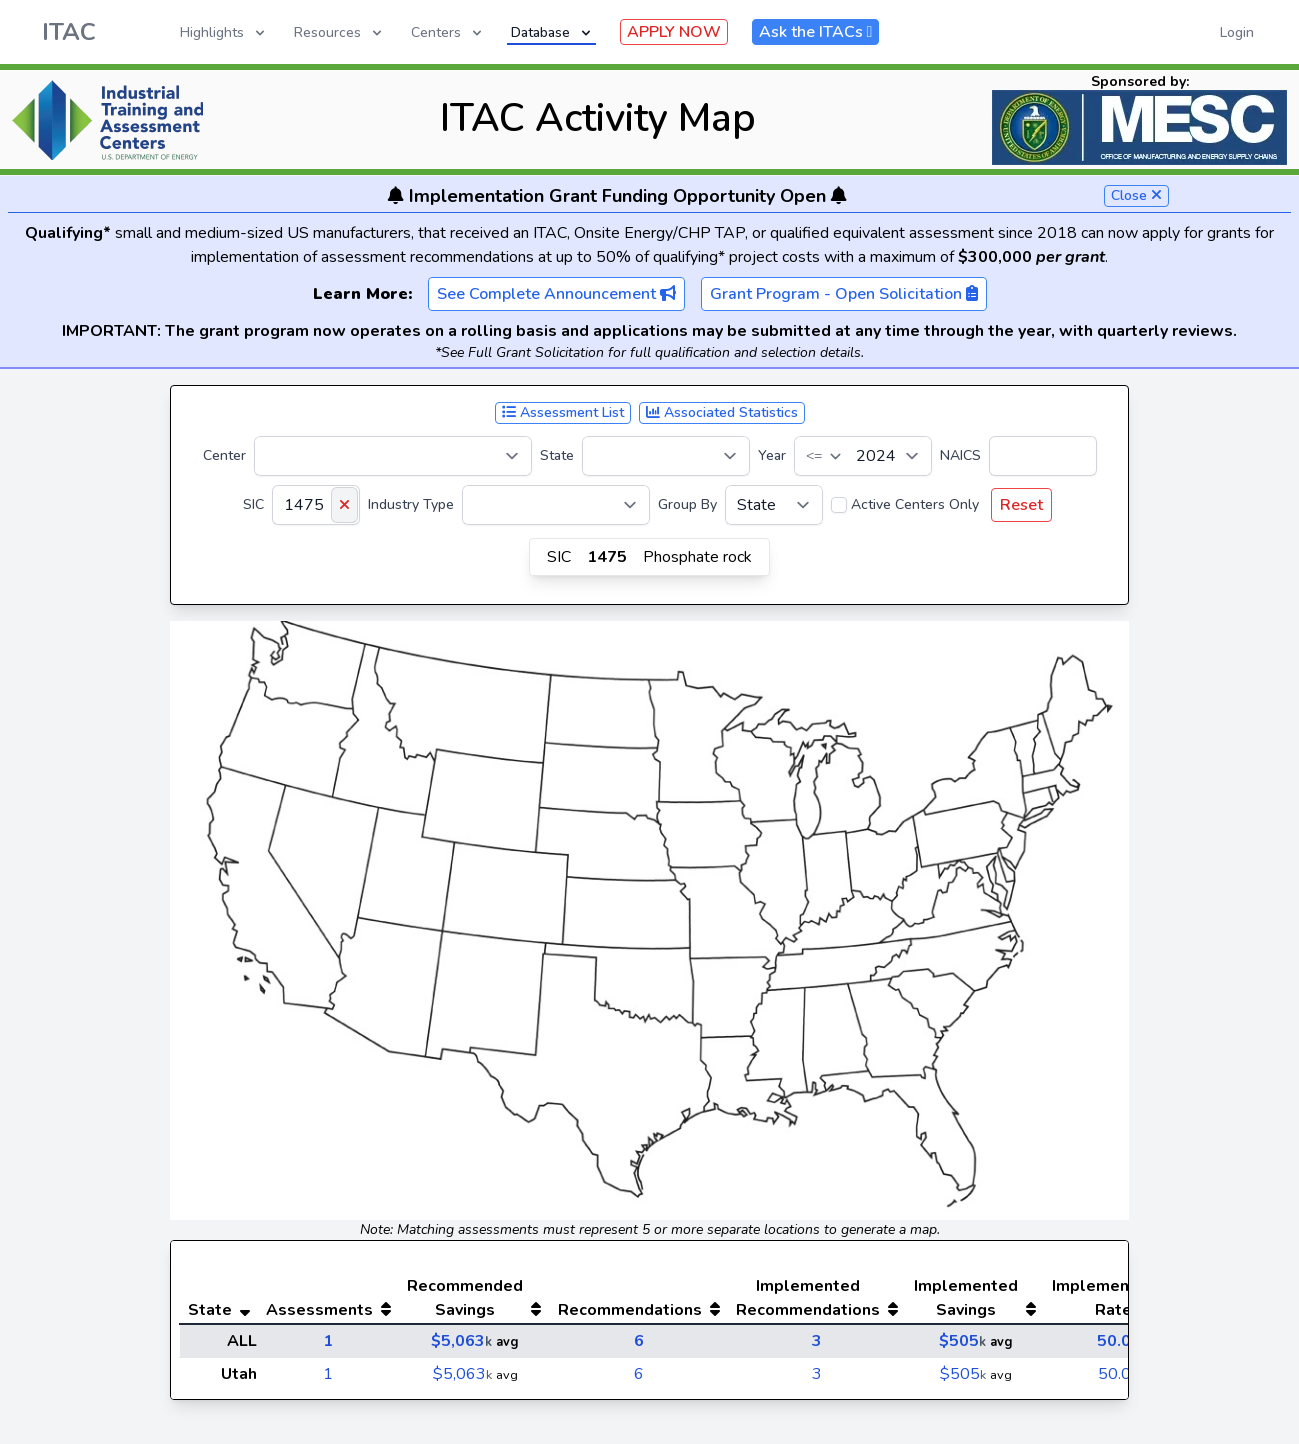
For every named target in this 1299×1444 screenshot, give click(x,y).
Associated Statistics (722, 412)
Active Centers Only (915, 504)
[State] (666, 456)
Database (552, 32)
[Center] (393, 456)
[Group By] (774, 505)
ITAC (69, 32)
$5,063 (461, 1341)
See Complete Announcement (556, 294)
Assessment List (563, 412)
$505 (962, 1341)
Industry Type (411, 504)
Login (1237, 32)
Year (772, 455)
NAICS (960, 455)
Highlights (224, 32)
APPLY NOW (674, 32)
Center (224, 455)
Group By (687, 504)
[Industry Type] (556, 505)
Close (1136, 195)
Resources (339, 32)
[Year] (863, 456)
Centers (448, 32)
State (557, 455)
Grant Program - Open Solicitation (844, 294)
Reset (1021, 505)
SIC (253, 504)
